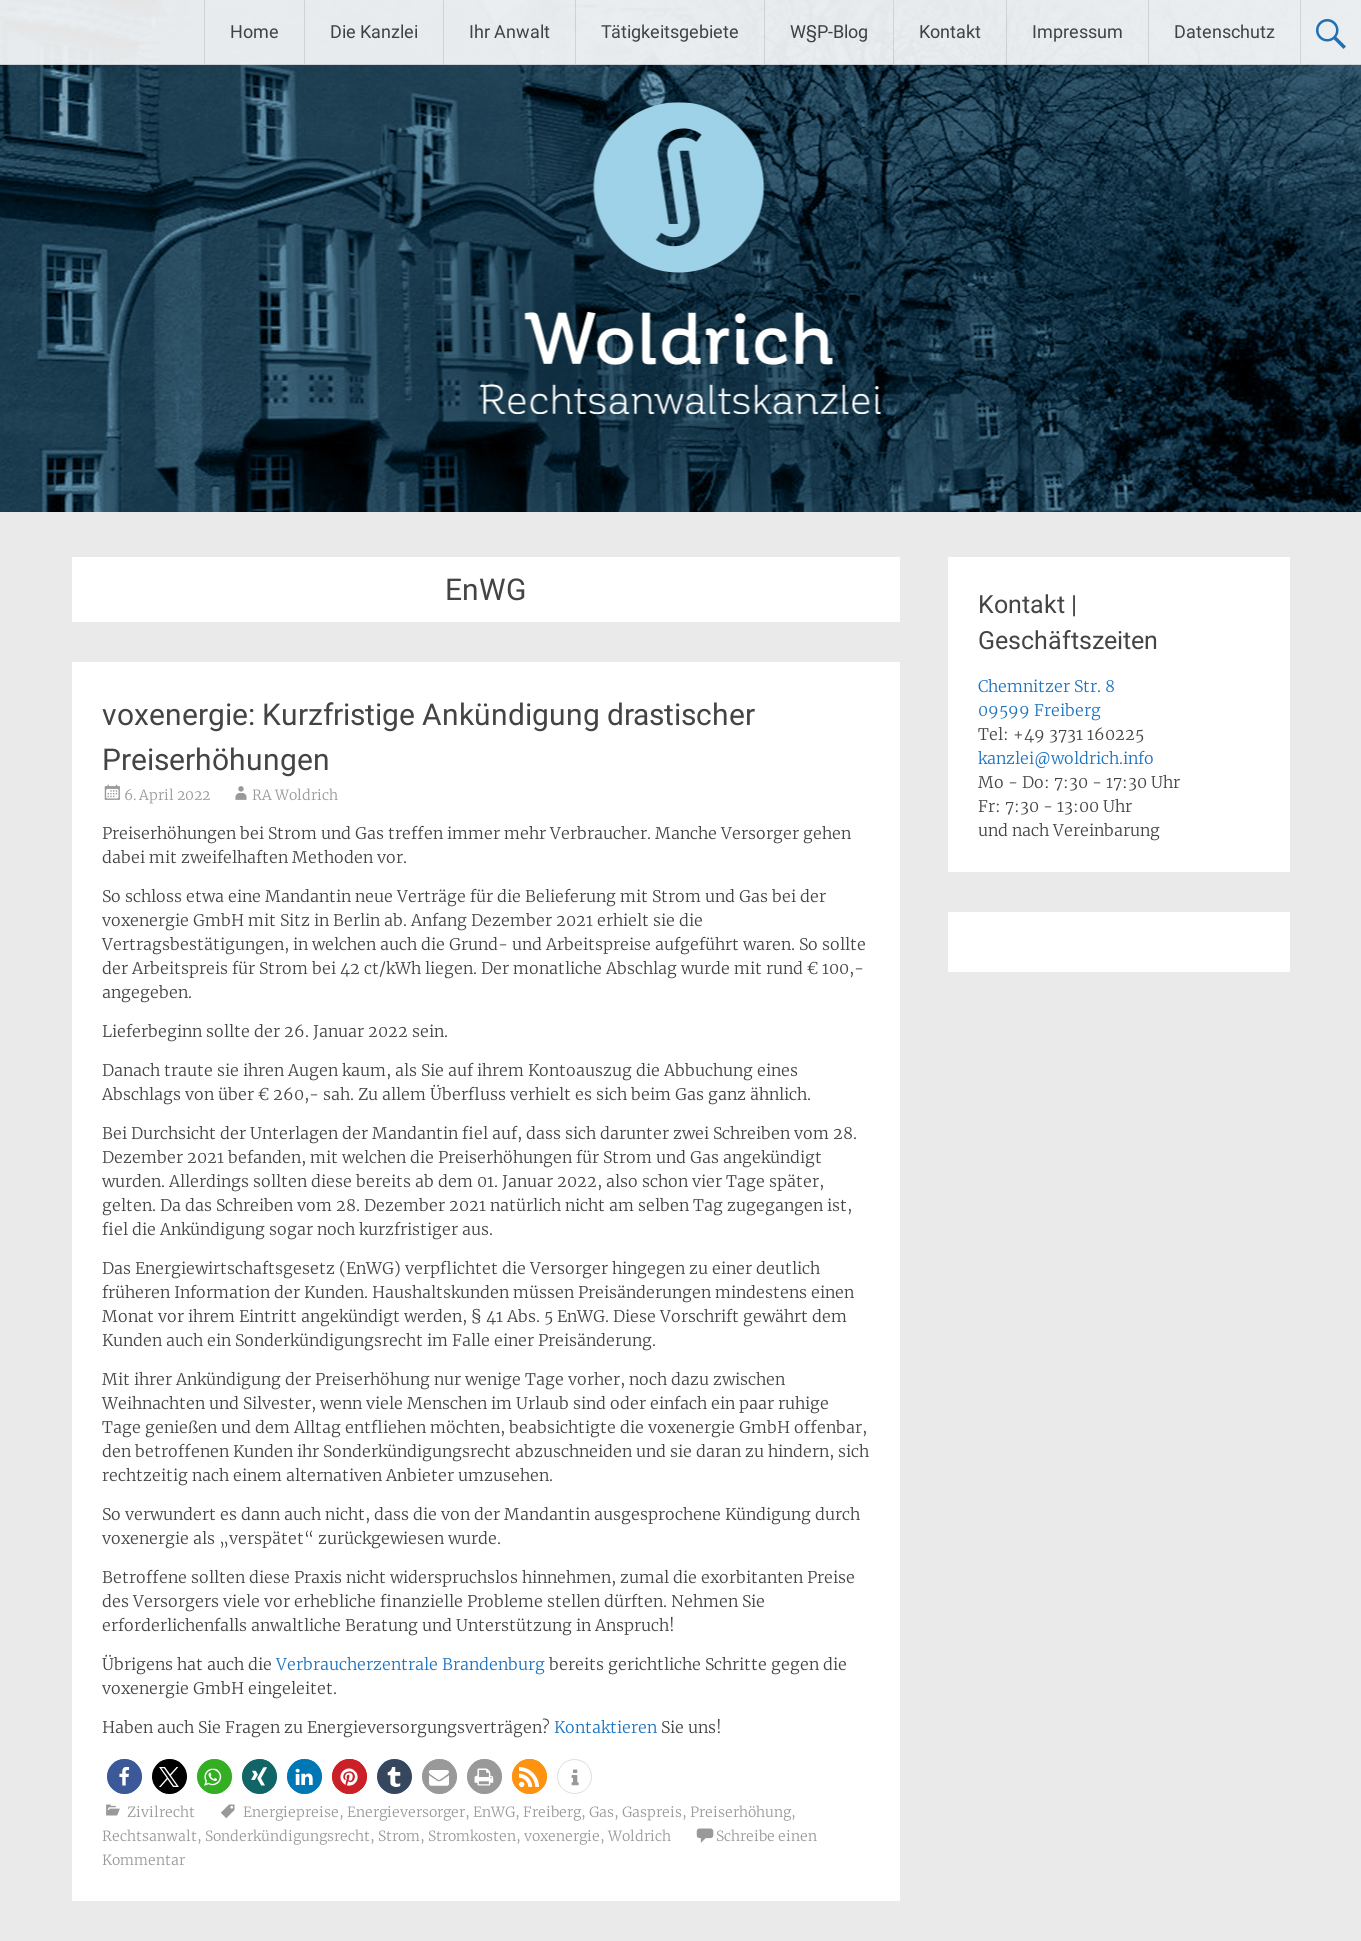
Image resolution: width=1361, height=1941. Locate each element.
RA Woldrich (295, 795)
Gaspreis (652, 1812)
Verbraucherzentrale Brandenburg (410, 1664)
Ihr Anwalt (509, 31)
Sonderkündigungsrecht (287, 1836)
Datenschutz (1224, 31)
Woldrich (639, 1836)
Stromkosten (472, 1836)
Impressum (1077, 31)
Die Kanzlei (374, 31)
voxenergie (562, 1836)
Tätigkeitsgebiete (670, 31)
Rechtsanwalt (149, 1836)
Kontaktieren (605, 1727)
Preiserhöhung (740, 1812)
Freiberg (552, 1812)
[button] (124, 1776)
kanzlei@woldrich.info (1066, 758)
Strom (399, 1836)
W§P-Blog (829, 31)
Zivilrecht (161, 1812)
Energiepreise (291, 1812)
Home (254, 31)
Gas (601, 1812)
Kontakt (950, 31)
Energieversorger (406, 1812)
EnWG (494, 1812)
